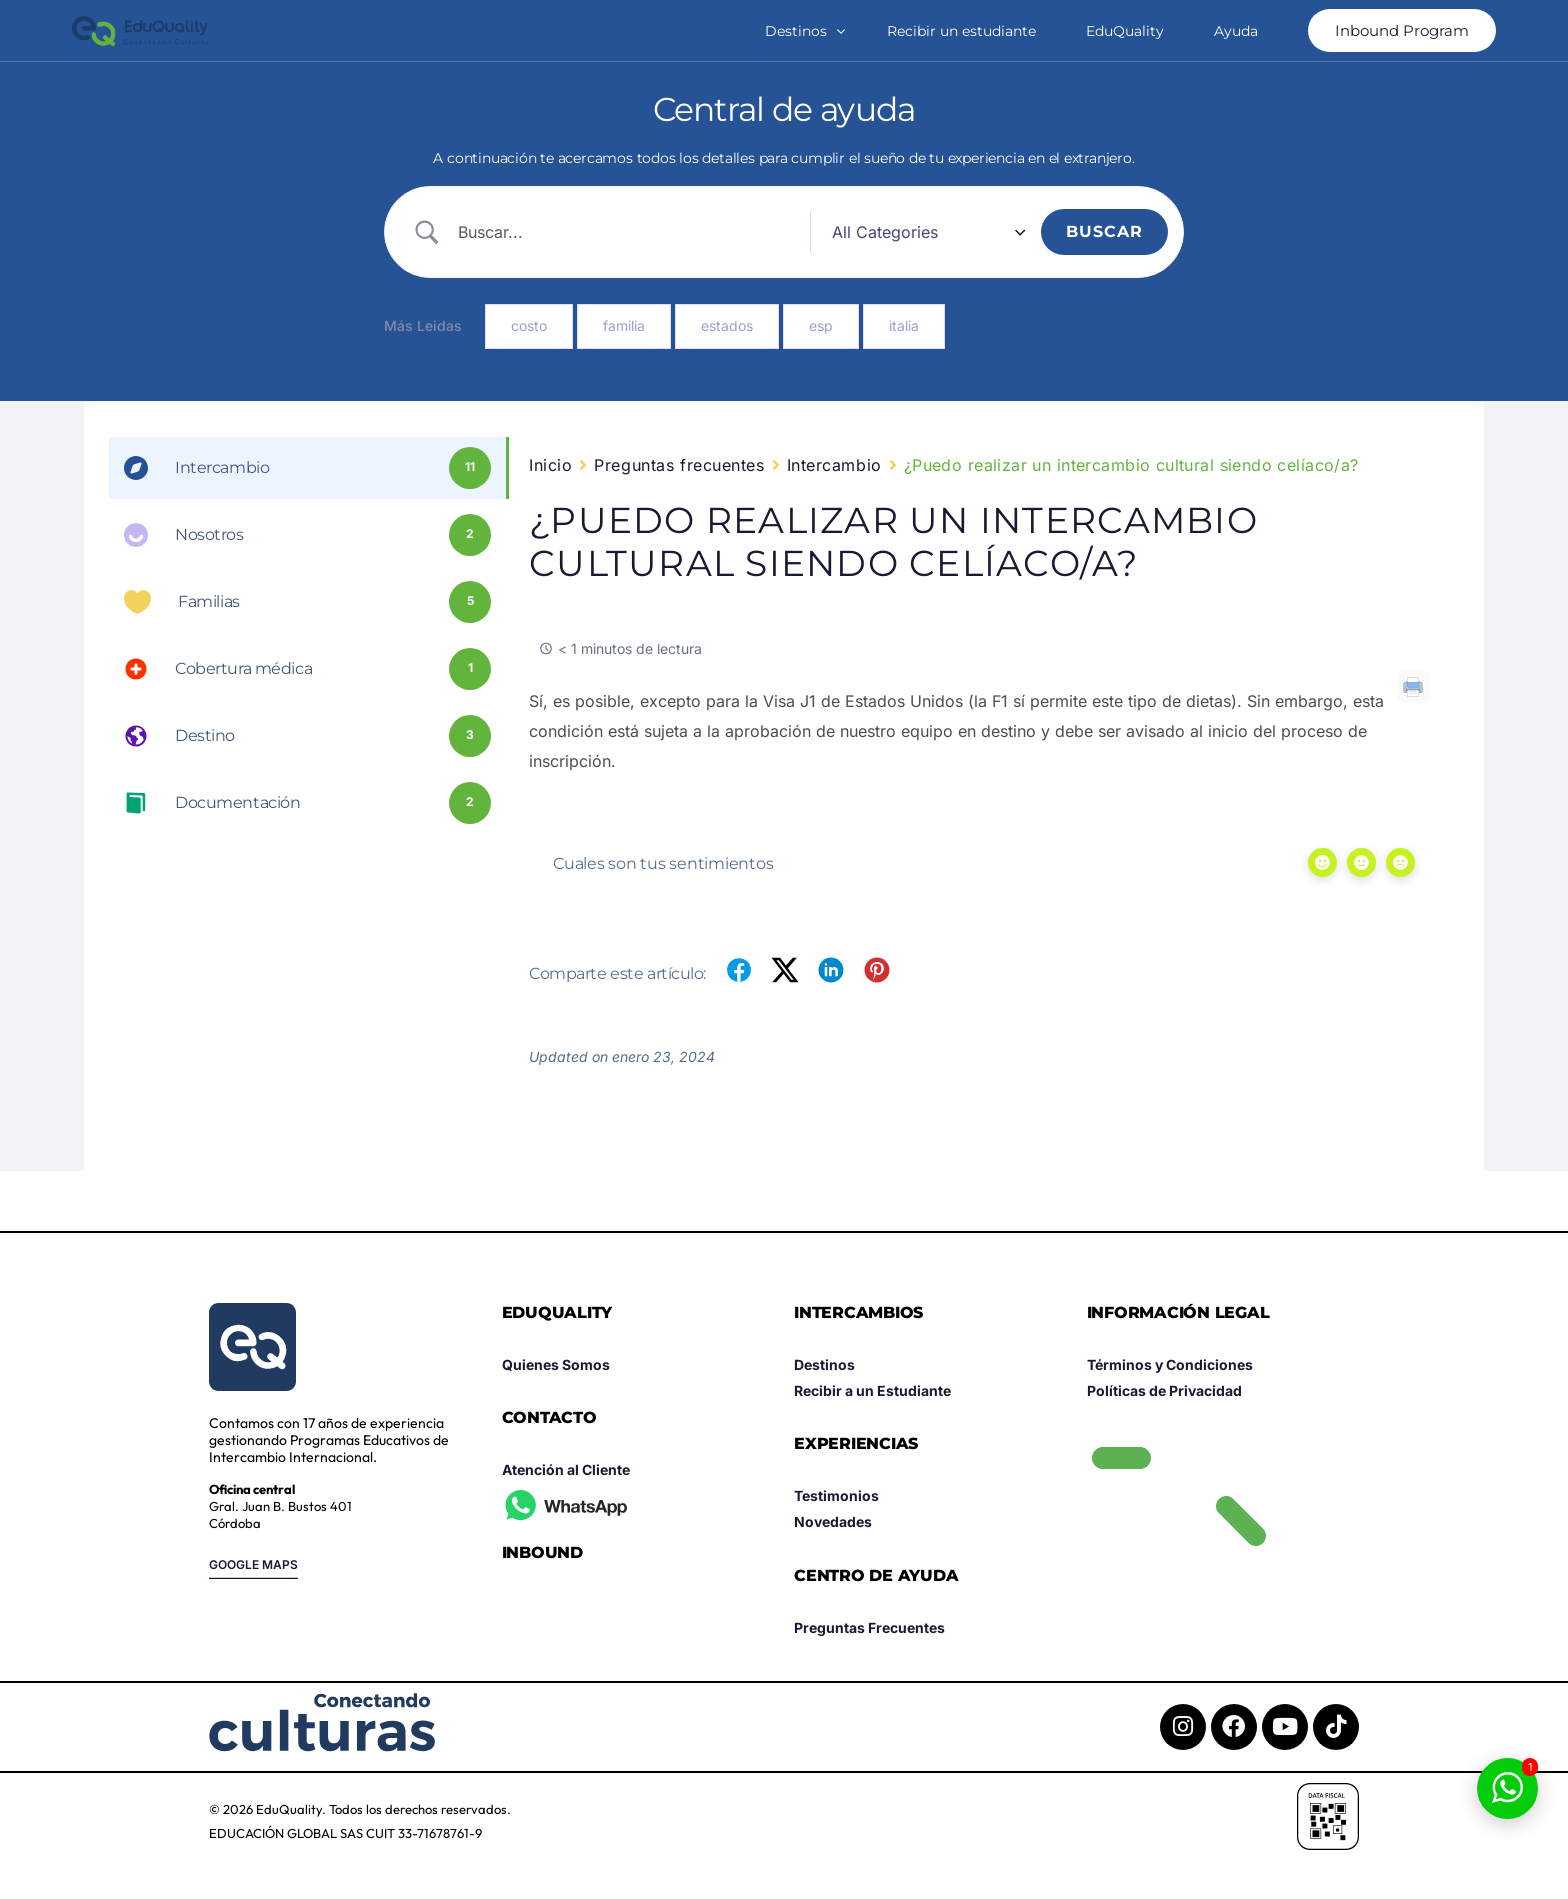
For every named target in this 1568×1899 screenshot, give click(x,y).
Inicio (550, 465)
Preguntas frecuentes (679, 465)
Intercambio (834, 465)
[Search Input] (660, 232)
